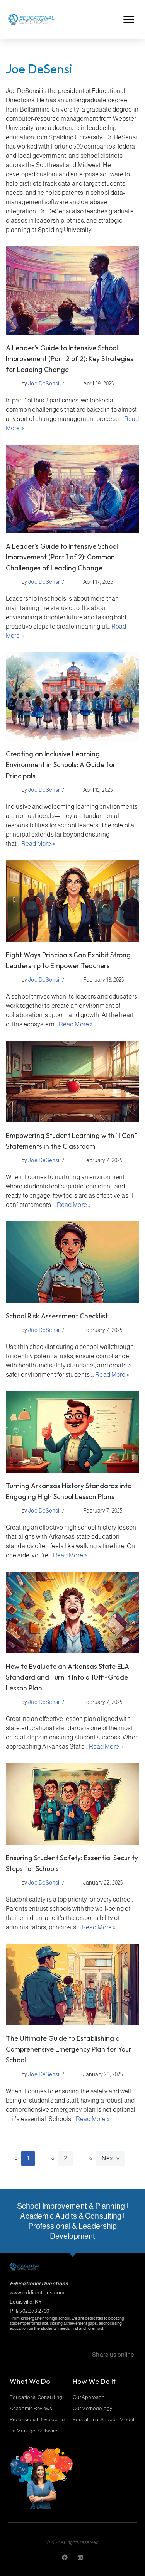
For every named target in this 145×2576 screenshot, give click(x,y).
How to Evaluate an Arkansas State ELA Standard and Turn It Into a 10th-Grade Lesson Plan (67, 1677)
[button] (128, 19)
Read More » (38, 843)
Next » (110, 2158)
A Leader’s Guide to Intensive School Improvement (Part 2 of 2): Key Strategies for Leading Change (69, 358)
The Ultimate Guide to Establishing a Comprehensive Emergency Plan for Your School (68, 2049)
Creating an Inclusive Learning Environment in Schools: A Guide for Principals (61, 764)
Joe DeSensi (43, 383)
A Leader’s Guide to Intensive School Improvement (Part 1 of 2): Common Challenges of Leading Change (62, 557)
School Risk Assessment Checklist (57, 1316)
